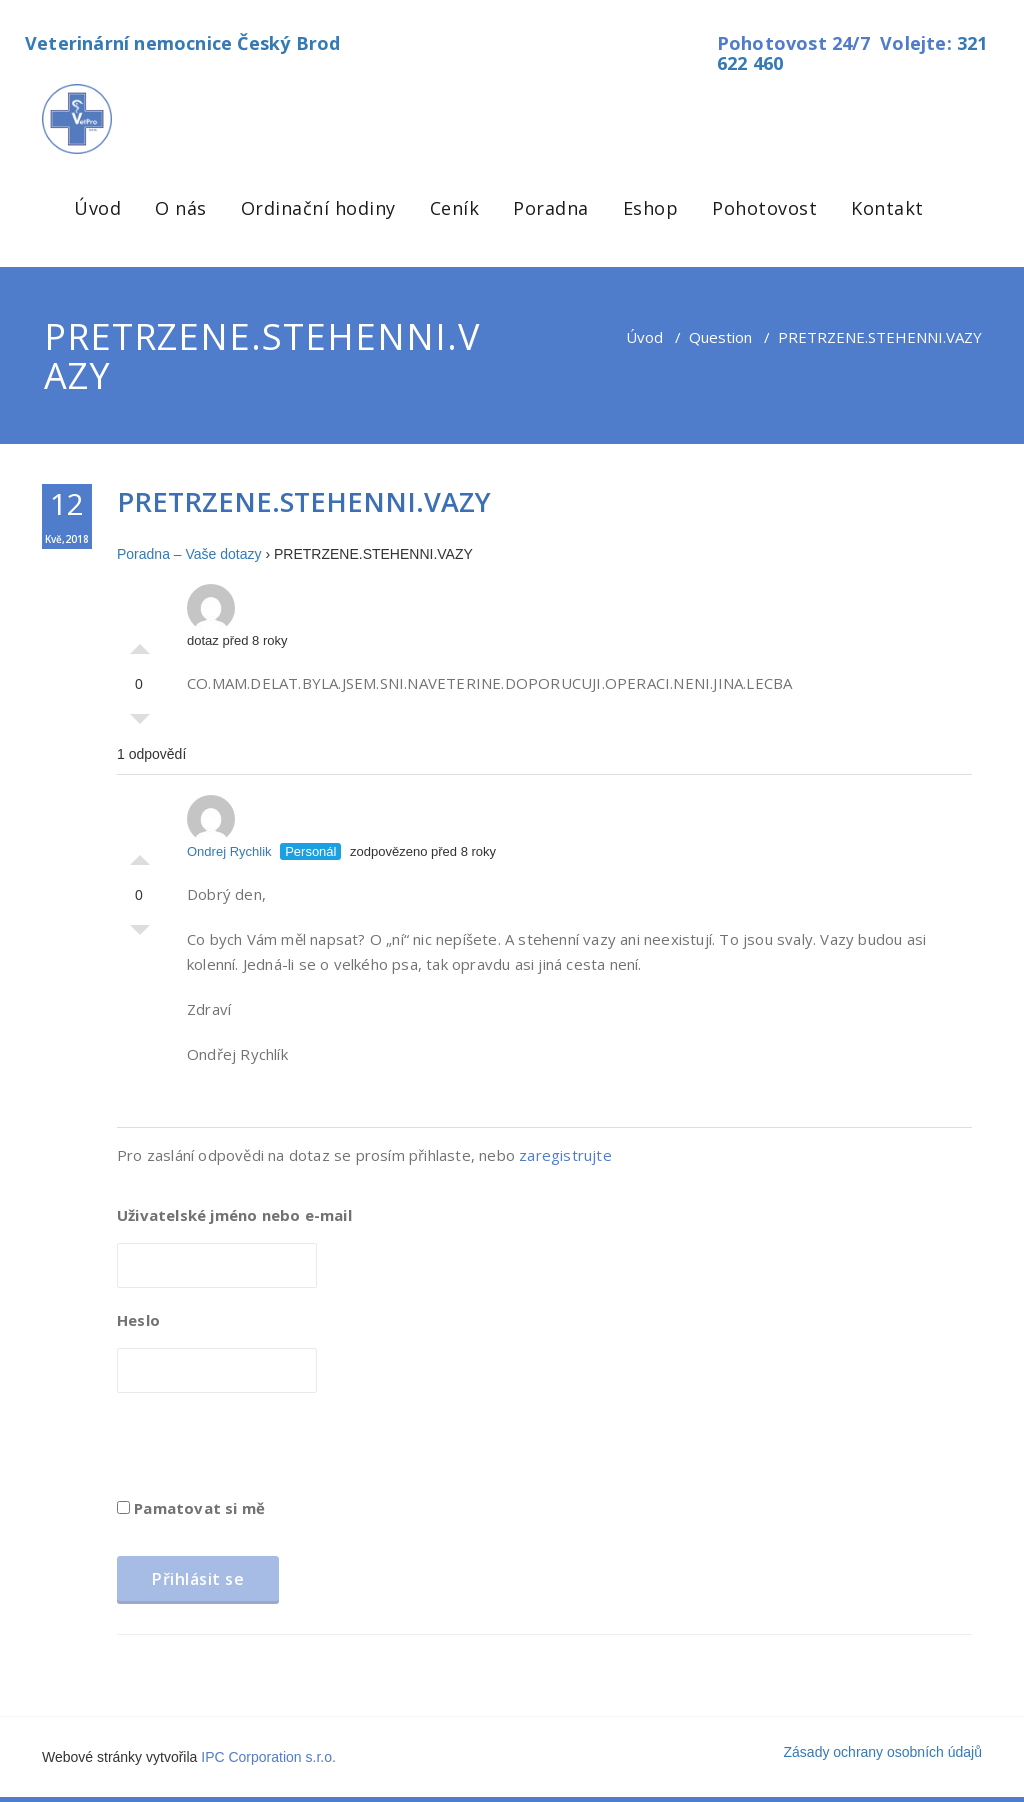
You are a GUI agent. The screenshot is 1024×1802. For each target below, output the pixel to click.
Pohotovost (764, 208)
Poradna (551, 208)
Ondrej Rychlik (229, 827)
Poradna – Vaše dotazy (189, 554)
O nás (181, 208)
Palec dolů (140, 724)
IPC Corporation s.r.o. (268, 1757)
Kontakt (887, 208)
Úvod (97, 208)
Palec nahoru (140, 644)
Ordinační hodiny (318, 208)
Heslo (138, 1320)
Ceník (455, 208)
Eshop (651, 208)
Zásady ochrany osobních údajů (883, 1752)
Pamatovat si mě (191, 1508)
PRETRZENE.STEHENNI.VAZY (304, 501)
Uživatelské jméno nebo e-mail (234, 1215)
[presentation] (269, 1452)
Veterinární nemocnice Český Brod (182, 43)
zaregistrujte (565, 1155)
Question (720, 337)
